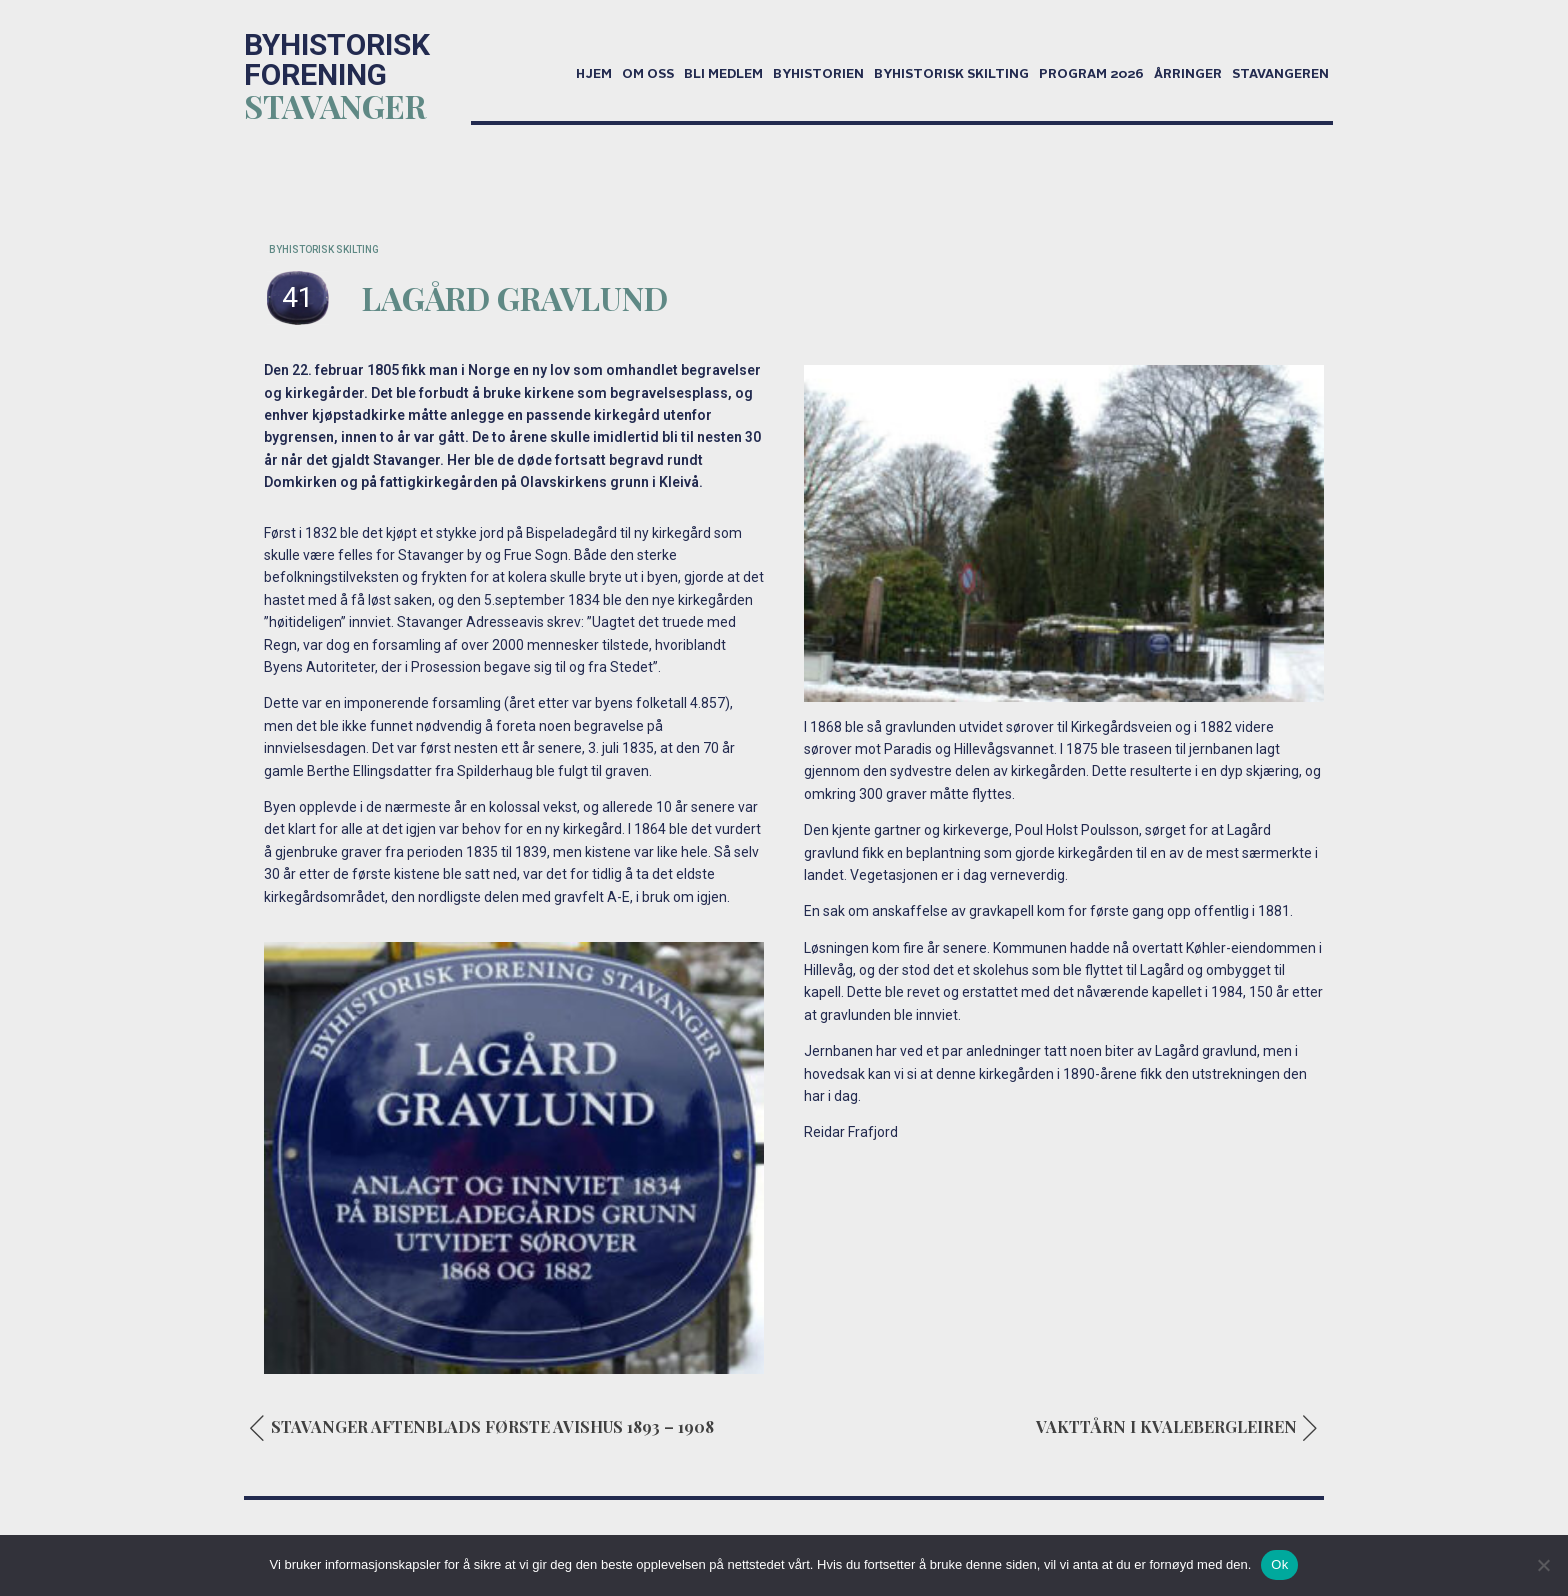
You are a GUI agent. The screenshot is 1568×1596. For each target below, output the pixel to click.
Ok (1279, 1564)
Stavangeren (1280, 75)
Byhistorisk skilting (951, 75)
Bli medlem (723, 75)
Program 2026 (1091, 75)
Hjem (594, 75)
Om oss (648, 75)
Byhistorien (818, 75)
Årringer (1188, 75)
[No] (1543, 1565)
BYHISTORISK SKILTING (324, 249)
